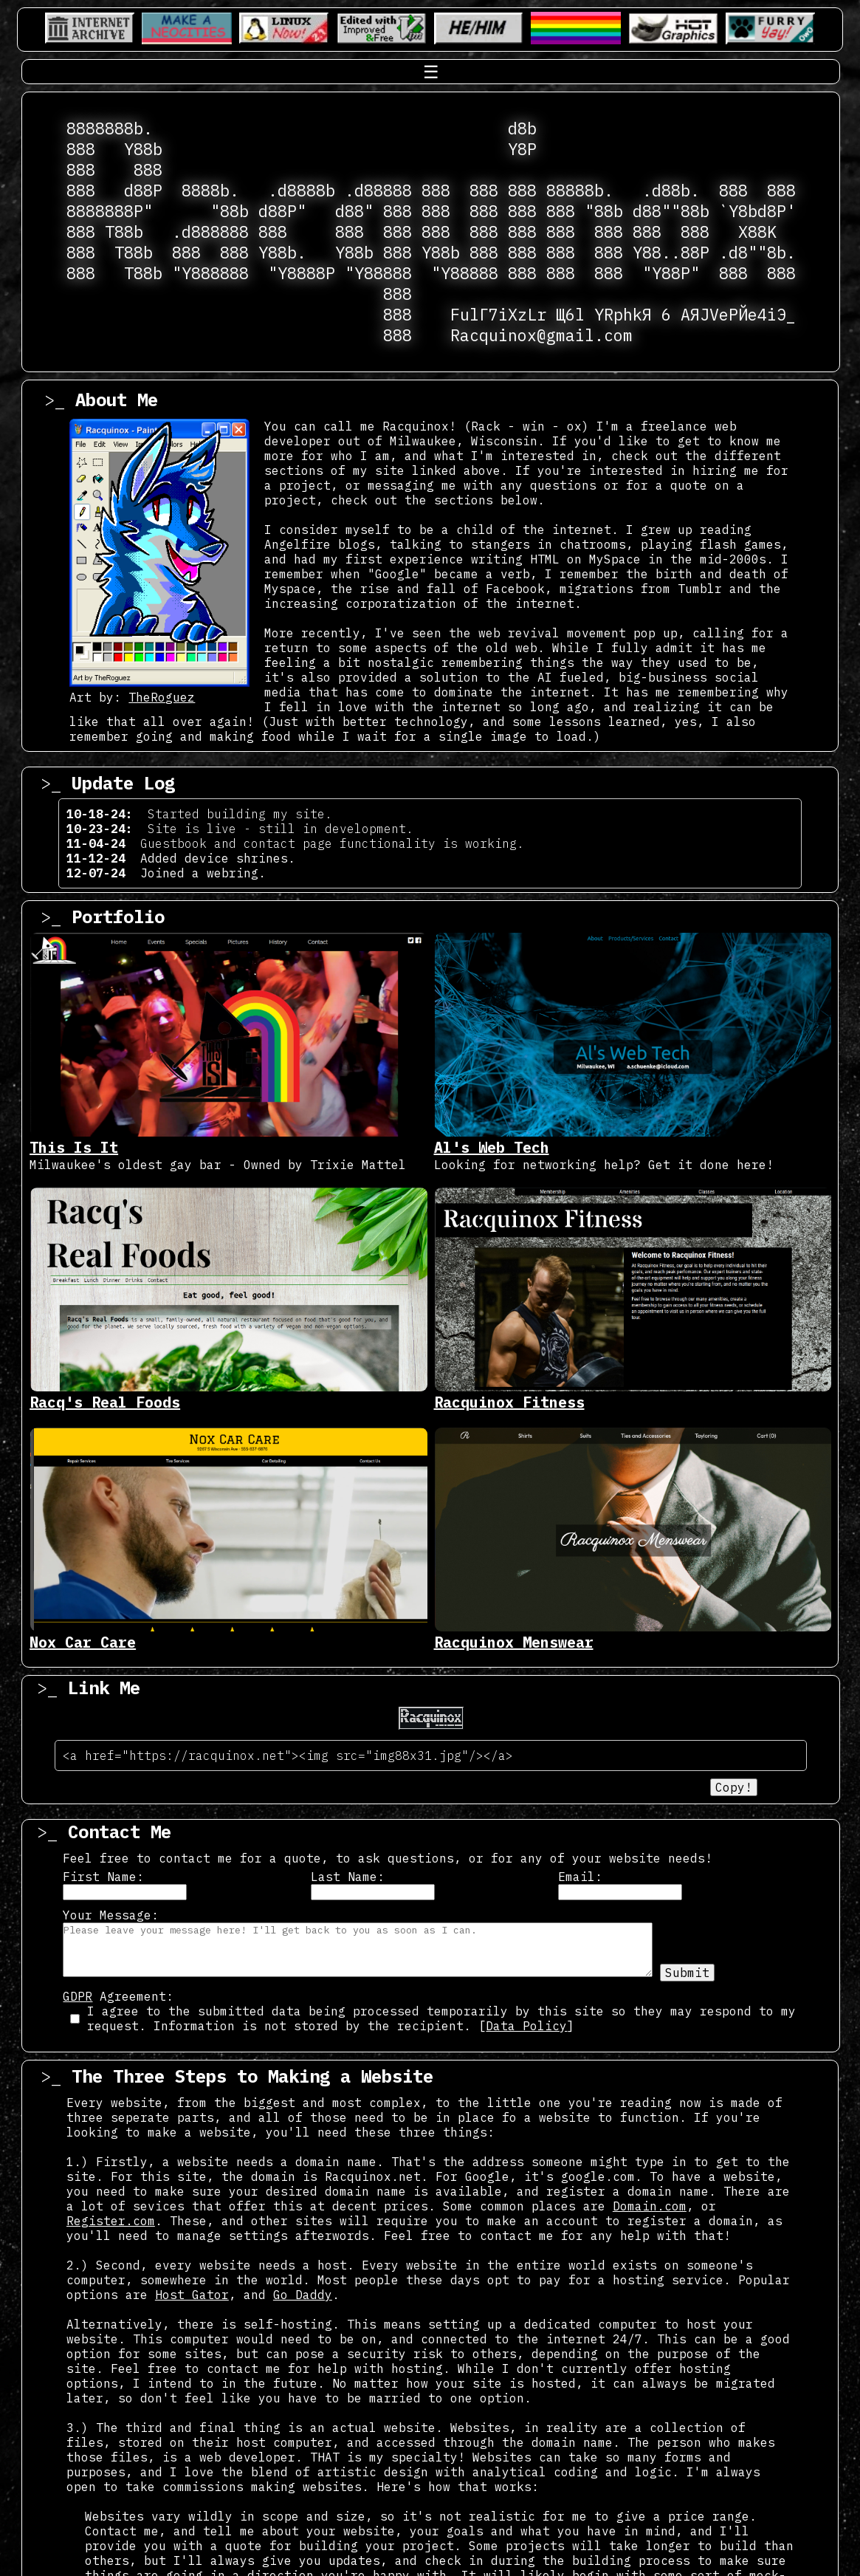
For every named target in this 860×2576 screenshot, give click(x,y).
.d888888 (210, 232)
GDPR (77, 1996)
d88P (143, 190)
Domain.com (650, 2206)
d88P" (282, 211)
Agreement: (118, 1996)
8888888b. (109, 128)
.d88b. (671, 190)
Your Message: (111, 1915)
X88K (757, 232)
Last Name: (348, 1876)
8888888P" (109, 211)
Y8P (522, 149)
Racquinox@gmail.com (541, 335)
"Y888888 (210, 273)
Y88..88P (671, 252)
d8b (522, 128)
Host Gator (192, 2294)
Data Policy (526, 2025)
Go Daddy (302, 2294)
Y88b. (282, 252)
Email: (580, 1876)
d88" (354, 211)
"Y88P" (671, 273)
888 (80, 149)
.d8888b (301, 190)
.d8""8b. (757, 252)
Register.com (110, 2220)
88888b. (579, 190)
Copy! (733, 1787)
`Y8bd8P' (757, 211)
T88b (124, 232)
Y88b (143, 149)
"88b (229, 211)
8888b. (210, 190)
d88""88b (671, 211)
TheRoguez (161, 697)
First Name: (103, 1876)
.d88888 (378, 190)
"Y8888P (301, 273)
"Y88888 (378, 273)
